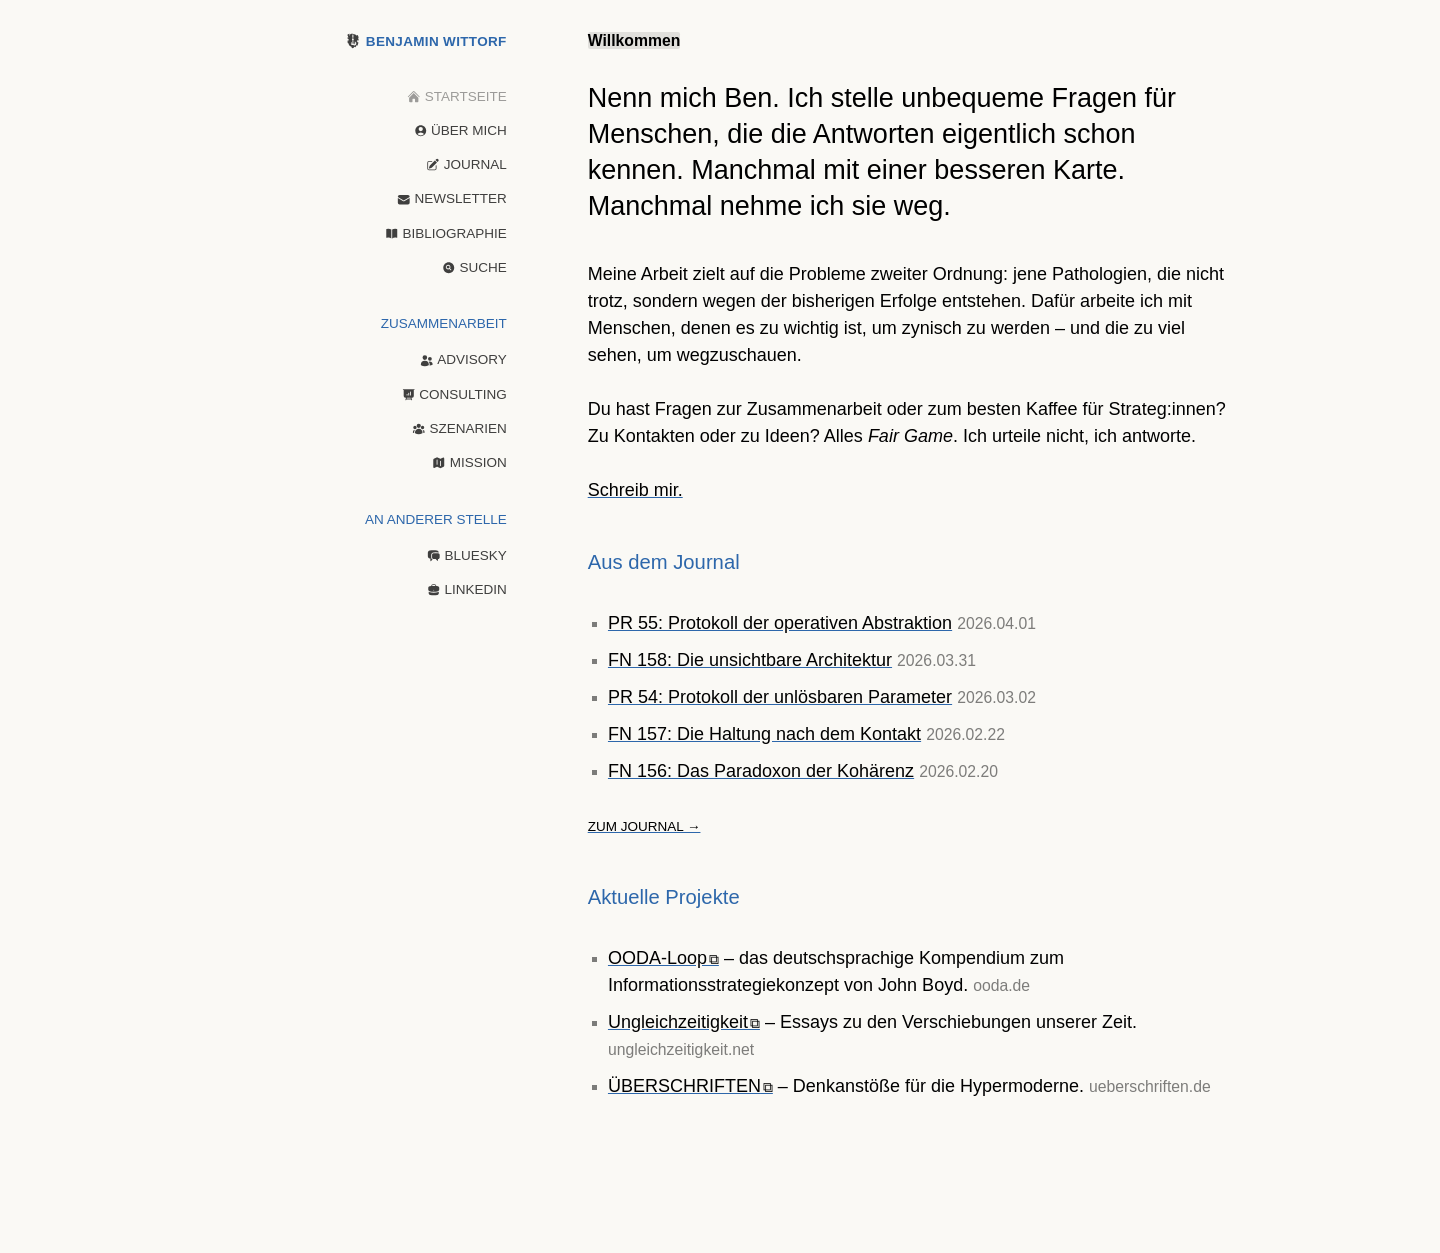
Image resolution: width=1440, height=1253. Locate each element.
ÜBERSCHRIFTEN (690, 1086)
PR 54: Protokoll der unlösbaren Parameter (780, 697)
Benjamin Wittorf (427, 41)
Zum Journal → (644, 826)
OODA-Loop (663, 958)
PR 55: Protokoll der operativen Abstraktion (780, 623)
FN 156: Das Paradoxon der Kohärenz (761, 771)
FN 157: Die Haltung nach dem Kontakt (764, 734)
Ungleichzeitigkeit (684, 1022)
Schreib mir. (635, 490)
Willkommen (634, 40)
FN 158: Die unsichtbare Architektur (750, 660)
